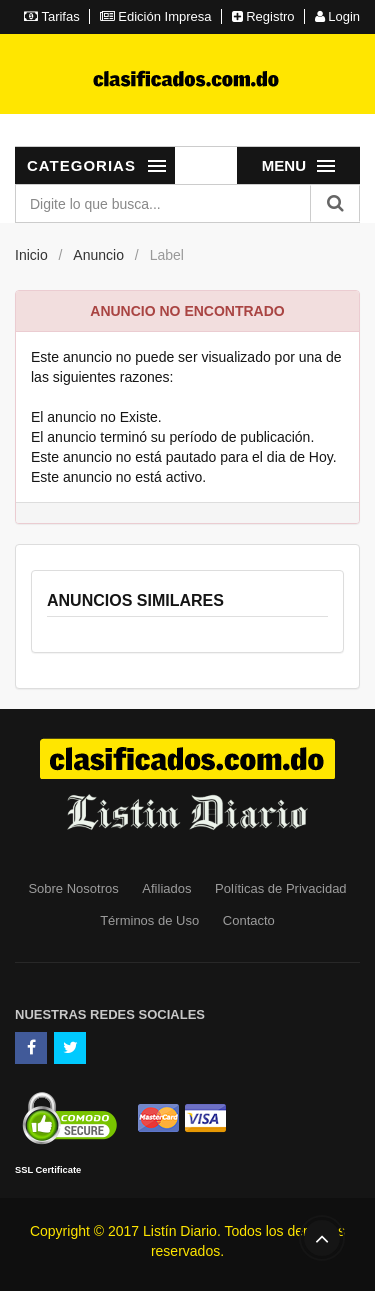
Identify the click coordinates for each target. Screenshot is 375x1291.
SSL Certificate (48, 1170)
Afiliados (166, 888)
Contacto (249, 920)
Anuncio (98, 255)
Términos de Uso (149, 920)
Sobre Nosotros (73, 888)
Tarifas (52, 16)
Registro (263, 16)
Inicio (31, 255)
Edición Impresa (156, 16)
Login (337, 16)
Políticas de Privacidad (281, 888)
